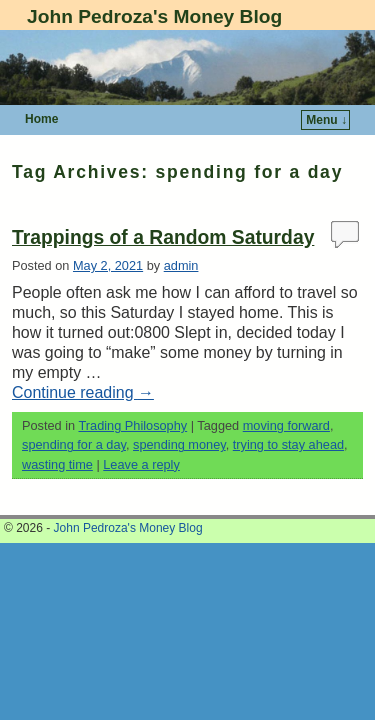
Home (41, 119)
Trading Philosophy (132, 425)
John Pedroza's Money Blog (154, 16)
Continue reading (83, 392)
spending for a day (74, 444)
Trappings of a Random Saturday (163, 237)
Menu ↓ (326, 120)
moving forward (286, 425)
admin (181, 265)
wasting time (57, 464)
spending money (179, 444)
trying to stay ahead (288, 444)
